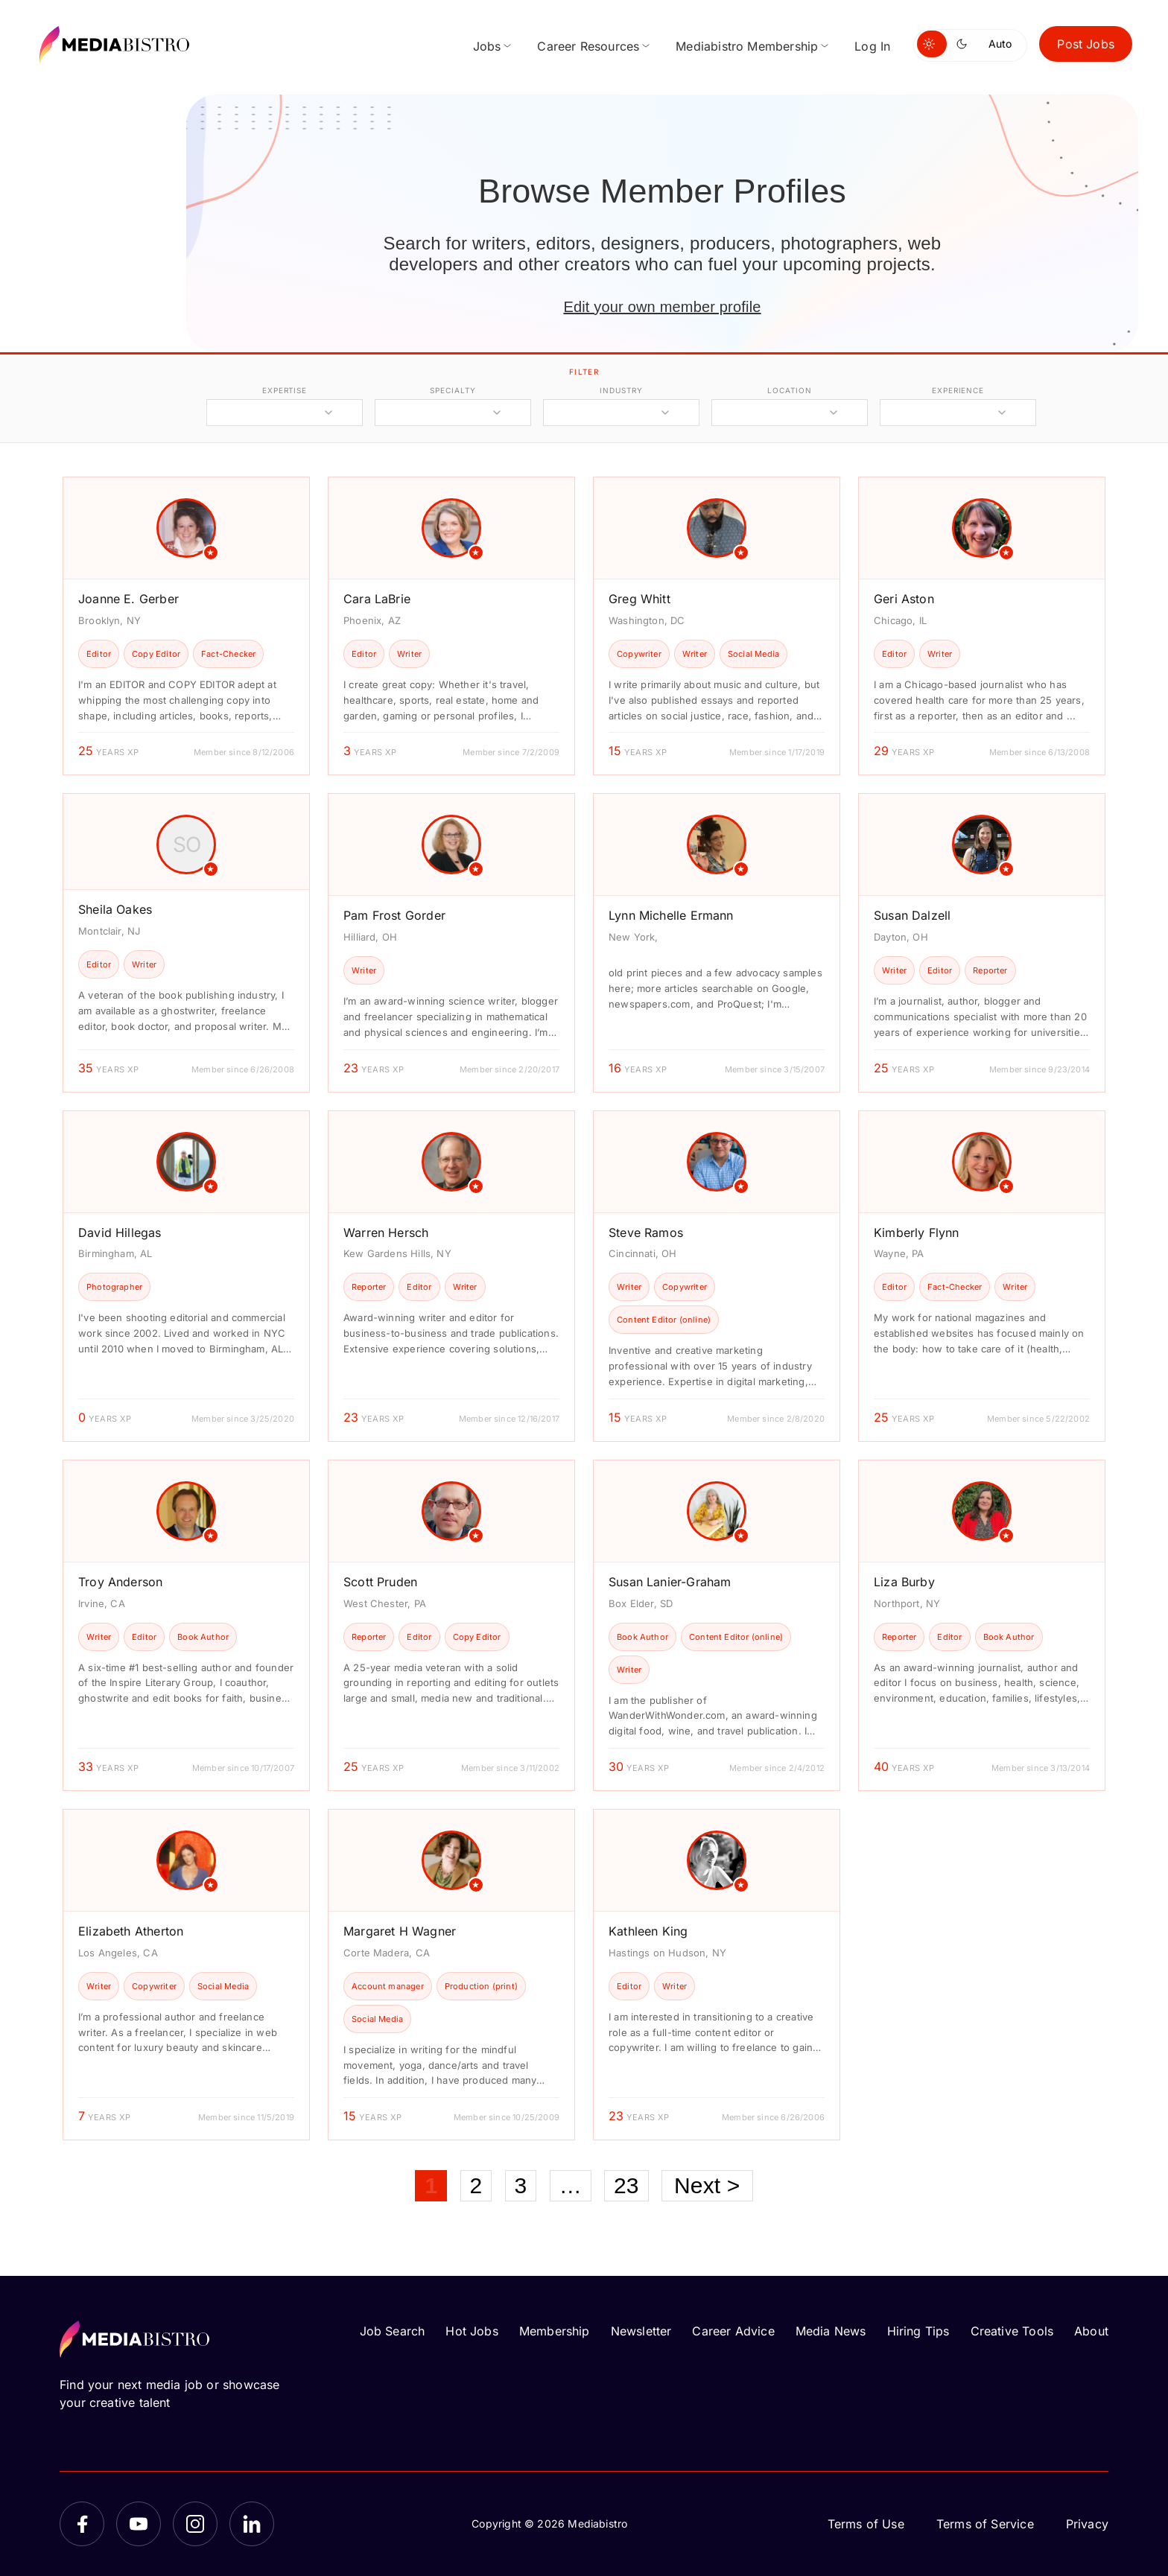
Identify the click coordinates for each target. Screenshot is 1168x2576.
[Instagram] (195, 2524)
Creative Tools (1012, 2331)
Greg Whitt (639, 598)
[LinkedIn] (251, 2524)
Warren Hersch (385, 1232)
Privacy (1087, 2523)
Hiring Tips (918, 2331)
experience (958, 390)
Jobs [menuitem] (487, 46)
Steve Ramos (646, 1232)
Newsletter (641, 2331)
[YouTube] (138, 2524)
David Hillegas (120, 1232)
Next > (707, 2185)
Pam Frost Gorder (394, 915)
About (1091, 2331)
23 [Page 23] (626, 2185)
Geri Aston (904, 598)
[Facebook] (82, 2524)
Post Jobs (1085, 43)
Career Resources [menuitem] (588, 46)
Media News (831, 2331)
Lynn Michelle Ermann (671, 915)
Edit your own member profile (662, 307)
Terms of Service (985, 2523)
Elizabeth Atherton (130, 1931)
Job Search (392, 2331)
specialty (452, 390)
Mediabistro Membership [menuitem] (747, 46)
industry (621, 390)
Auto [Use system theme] (1000, 43)
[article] (186, 626)
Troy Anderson (120, 1581)
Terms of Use (866, 2523)
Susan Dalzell (912, 915)
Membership (554, 2331)
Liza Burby (904, 1581)
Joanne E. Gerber (128, 598)
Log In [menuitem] (872, 46)
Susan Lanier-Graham (670, 1581)
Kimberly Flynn (916, 1232)
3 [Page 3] (521, 2185)
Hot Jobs (471, 2331)
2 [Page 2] (476, 2185)
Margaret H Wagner (399, 1931)
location (789, 390)
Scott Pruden (380, 1581)
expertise (284, 390)
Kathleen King (648, 1931)
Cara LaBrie (376, 598)
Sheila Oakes (115, 909)
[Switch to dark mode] (965, 44)
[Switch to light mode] (932, 44)
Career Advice (733, 2331)
